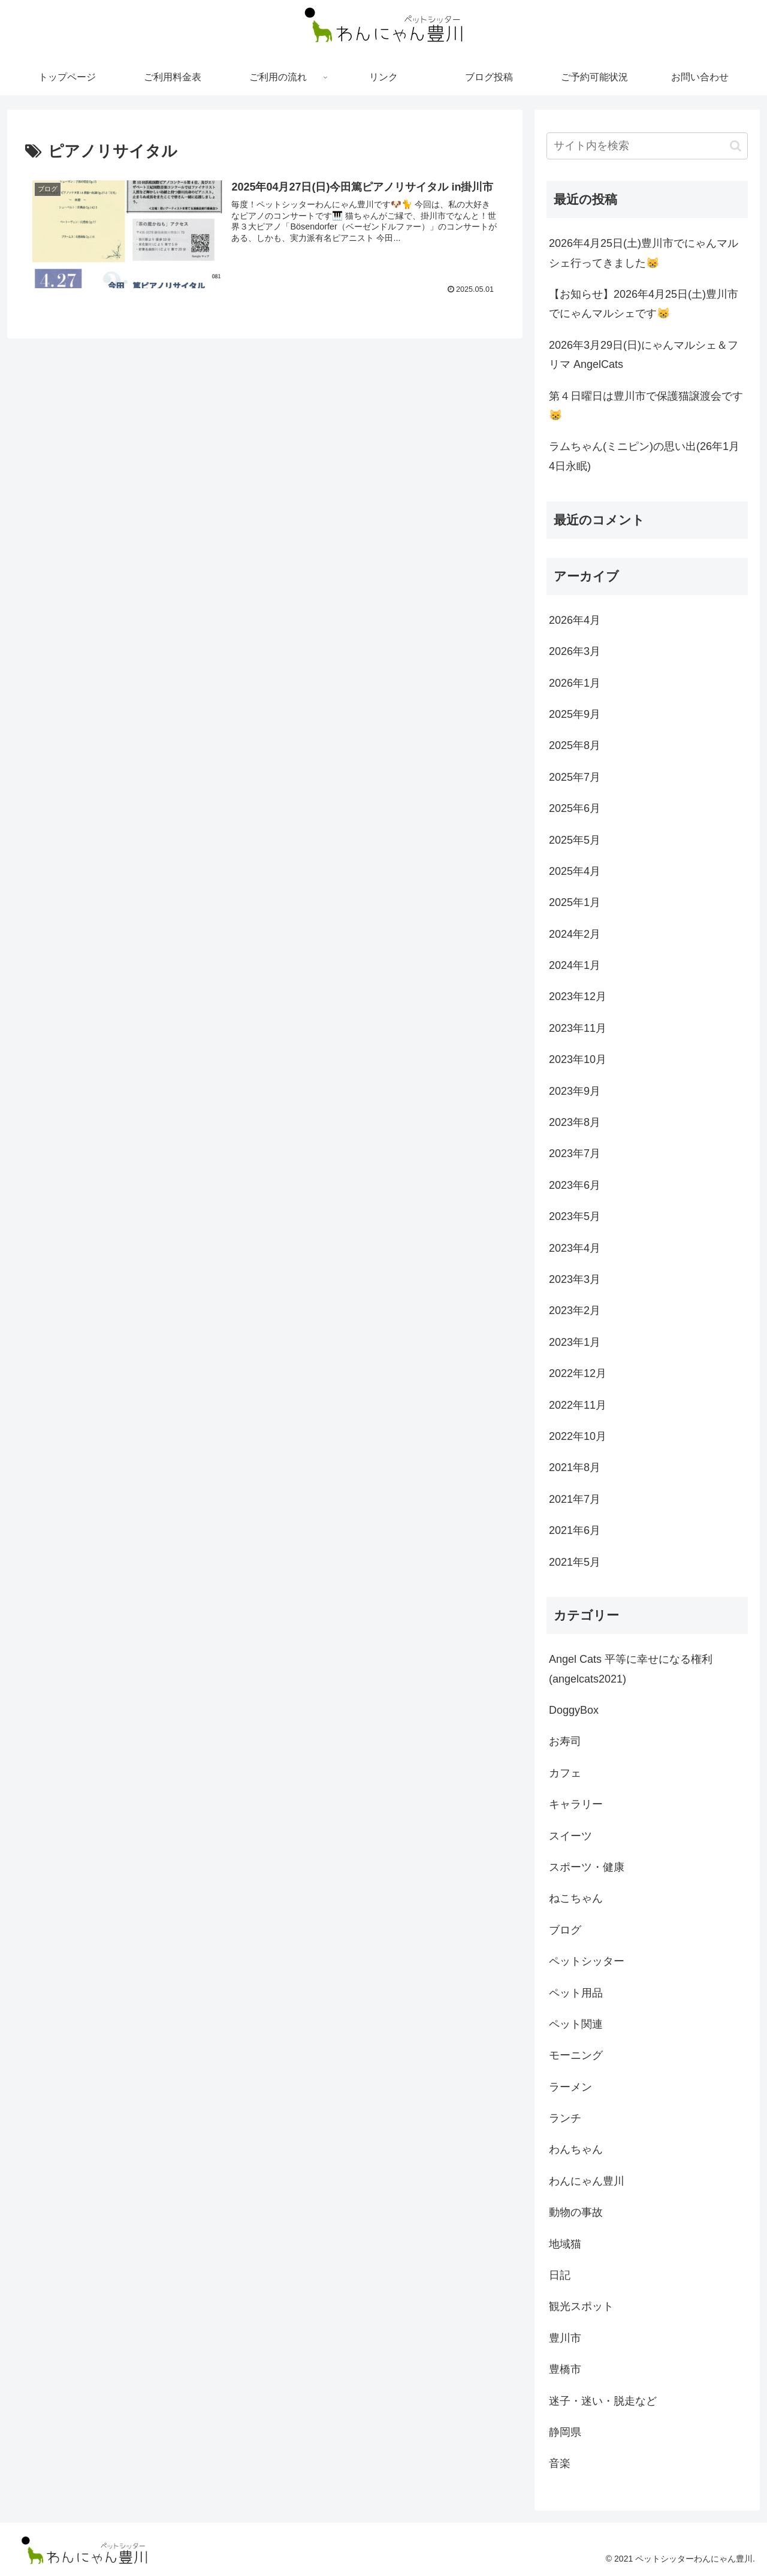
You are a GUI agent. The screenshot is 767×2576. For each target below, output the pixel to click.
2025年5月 (574, 840)
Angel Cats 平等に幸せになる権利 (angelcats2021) (630, 1668)
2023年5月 (574, 1216)
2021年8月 (574, 1467)
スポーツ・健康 (586, 1867)
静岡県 (565, 2432)
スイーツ (570, 1836)
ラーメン (570, 2087)
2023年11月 (577, 1028)
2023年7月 (574, 1153)
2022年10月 (577, 1436)
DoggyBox (574, 1710)
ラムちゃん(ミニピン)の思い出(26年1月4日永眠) (644, 456)
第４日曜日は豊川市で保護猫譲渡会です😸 (646, 405)
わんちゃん (576, 2149)
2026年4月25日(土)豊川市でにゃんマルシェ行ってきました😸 (643, 252)
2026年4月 (574, 620)
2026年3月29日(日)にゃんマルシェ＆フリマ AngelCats (643, 354)
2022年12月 (577, 1373)
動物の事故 (576, 2212)
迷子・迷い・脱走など (603, 2401)
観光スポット (581, 2306)
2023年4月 (574, 1248)
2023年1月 (574, 1342)
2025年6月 (574, 808)
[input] (647, 145)
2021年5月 (574, 1562)
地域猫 (565, 2244)
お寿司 (565, 1741)
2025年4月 (574, 871)
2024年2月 (574, 934)
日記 (559, 2275)
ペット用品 (576, 1993)
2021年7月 (574, 1499)
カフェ (565, 1773)
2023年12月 (577, 996)
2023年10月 (577, 1059)
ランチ (565, 2118)
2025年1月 (574, 902)
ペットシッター (586, 1961)
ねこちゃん (576, 1898)
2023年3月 (574, 1279)
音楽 (559, 2463)
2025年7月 (574, 777)
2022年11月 (577, 1405)
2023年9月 (574, 1091)
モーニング (576, 2055)
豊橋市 (565, 2369)
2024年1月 (574, 965)
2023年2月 (574, 1310)
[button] (735, 146)
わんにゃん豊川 (586, 2181)
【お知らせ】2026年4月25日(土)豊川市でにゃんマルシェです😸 (643, 303)
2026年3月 (574, 651)
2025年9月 (574, 714)
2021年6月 (574, 1530)
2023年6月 (574, 1185)
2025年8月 (574, 745)
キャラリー (576, 1804)
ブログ (565, 1930)
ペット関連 (576, 2024)
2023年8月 (574, 1122)
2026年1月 (574, 683)
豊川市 (565, 2338)
